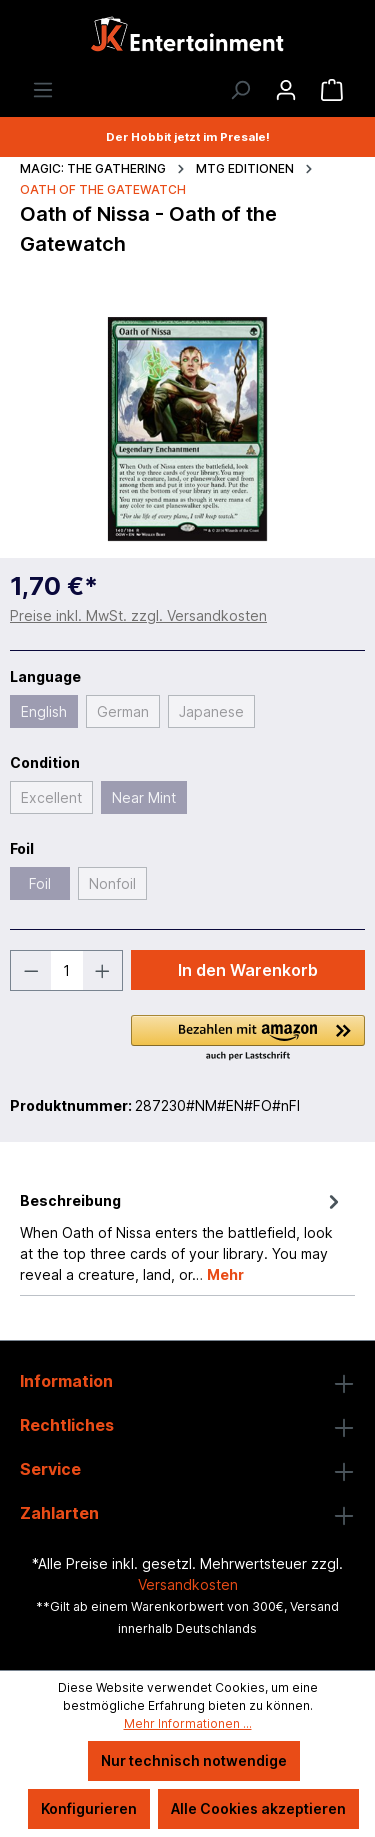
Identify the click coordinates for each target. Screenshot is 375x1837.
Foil (40, 883)
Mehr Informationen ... (188, 1723)
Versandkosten (188, 1584)
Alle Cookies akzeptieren (258, 1808)
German (123, 711)
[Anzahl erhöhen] (103, 970)
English (44, 711)
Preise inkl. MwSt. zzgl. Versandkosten (138, 615)
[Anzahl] (67, 970)
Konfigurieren (89, 1808)
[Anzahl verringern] (31, 970)
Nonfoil (112, 883)
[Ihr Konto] (286, 90)
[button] (248, 1039)
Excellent (51, 797)
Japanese (211, 711)
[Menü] (43, 90)
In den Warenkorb (248, 970)
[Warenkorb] (332, 90)
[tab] (182, 1236)
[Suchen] (240, 90)
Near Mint (144, 797)
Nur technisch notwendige (194, 1760)
